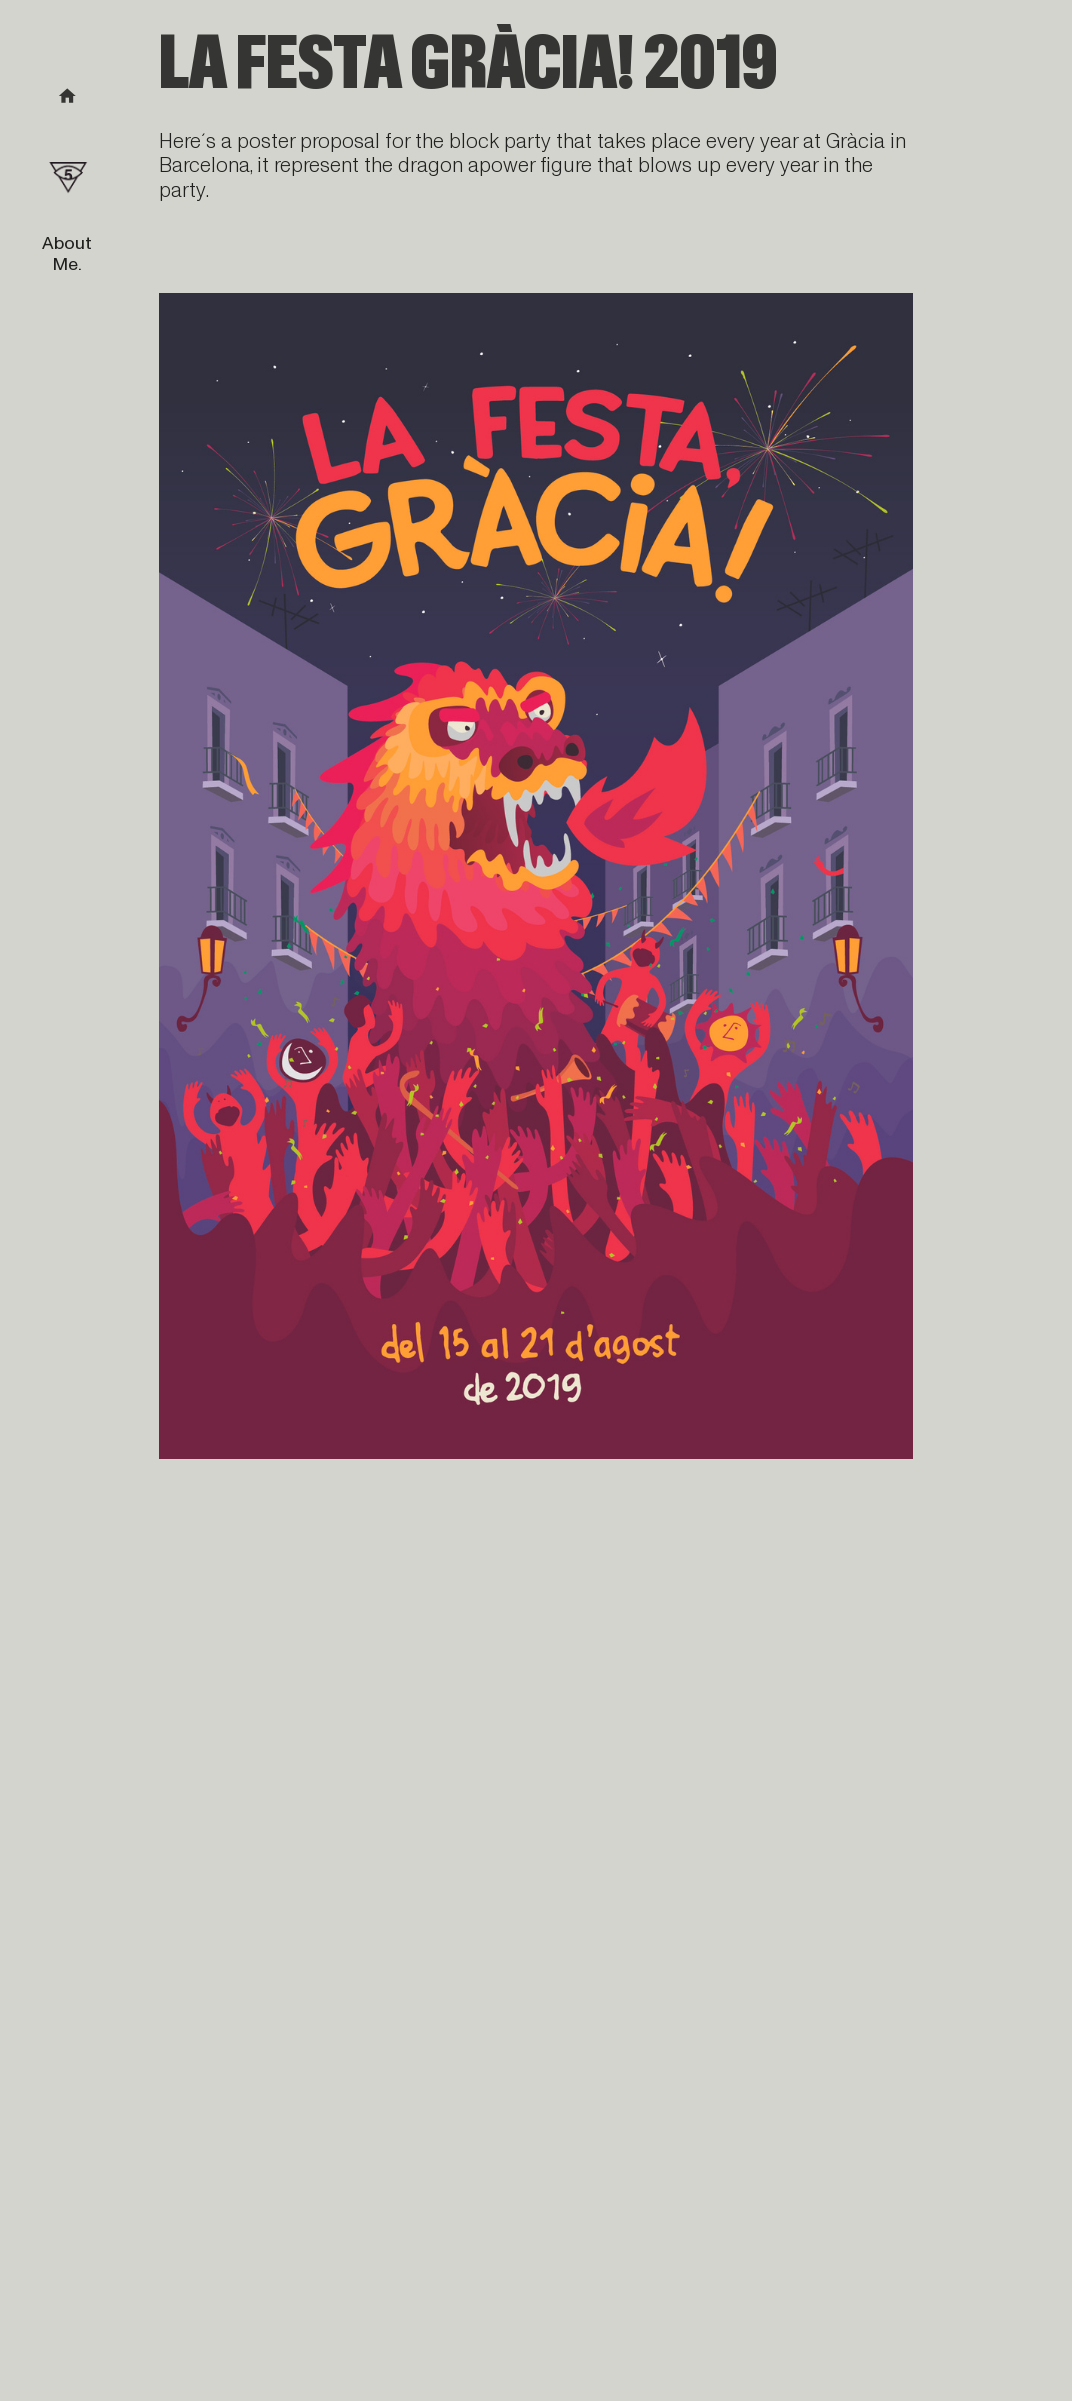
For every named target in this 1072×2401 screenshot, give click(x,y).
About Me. (67, 254)
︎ (67, 96)
